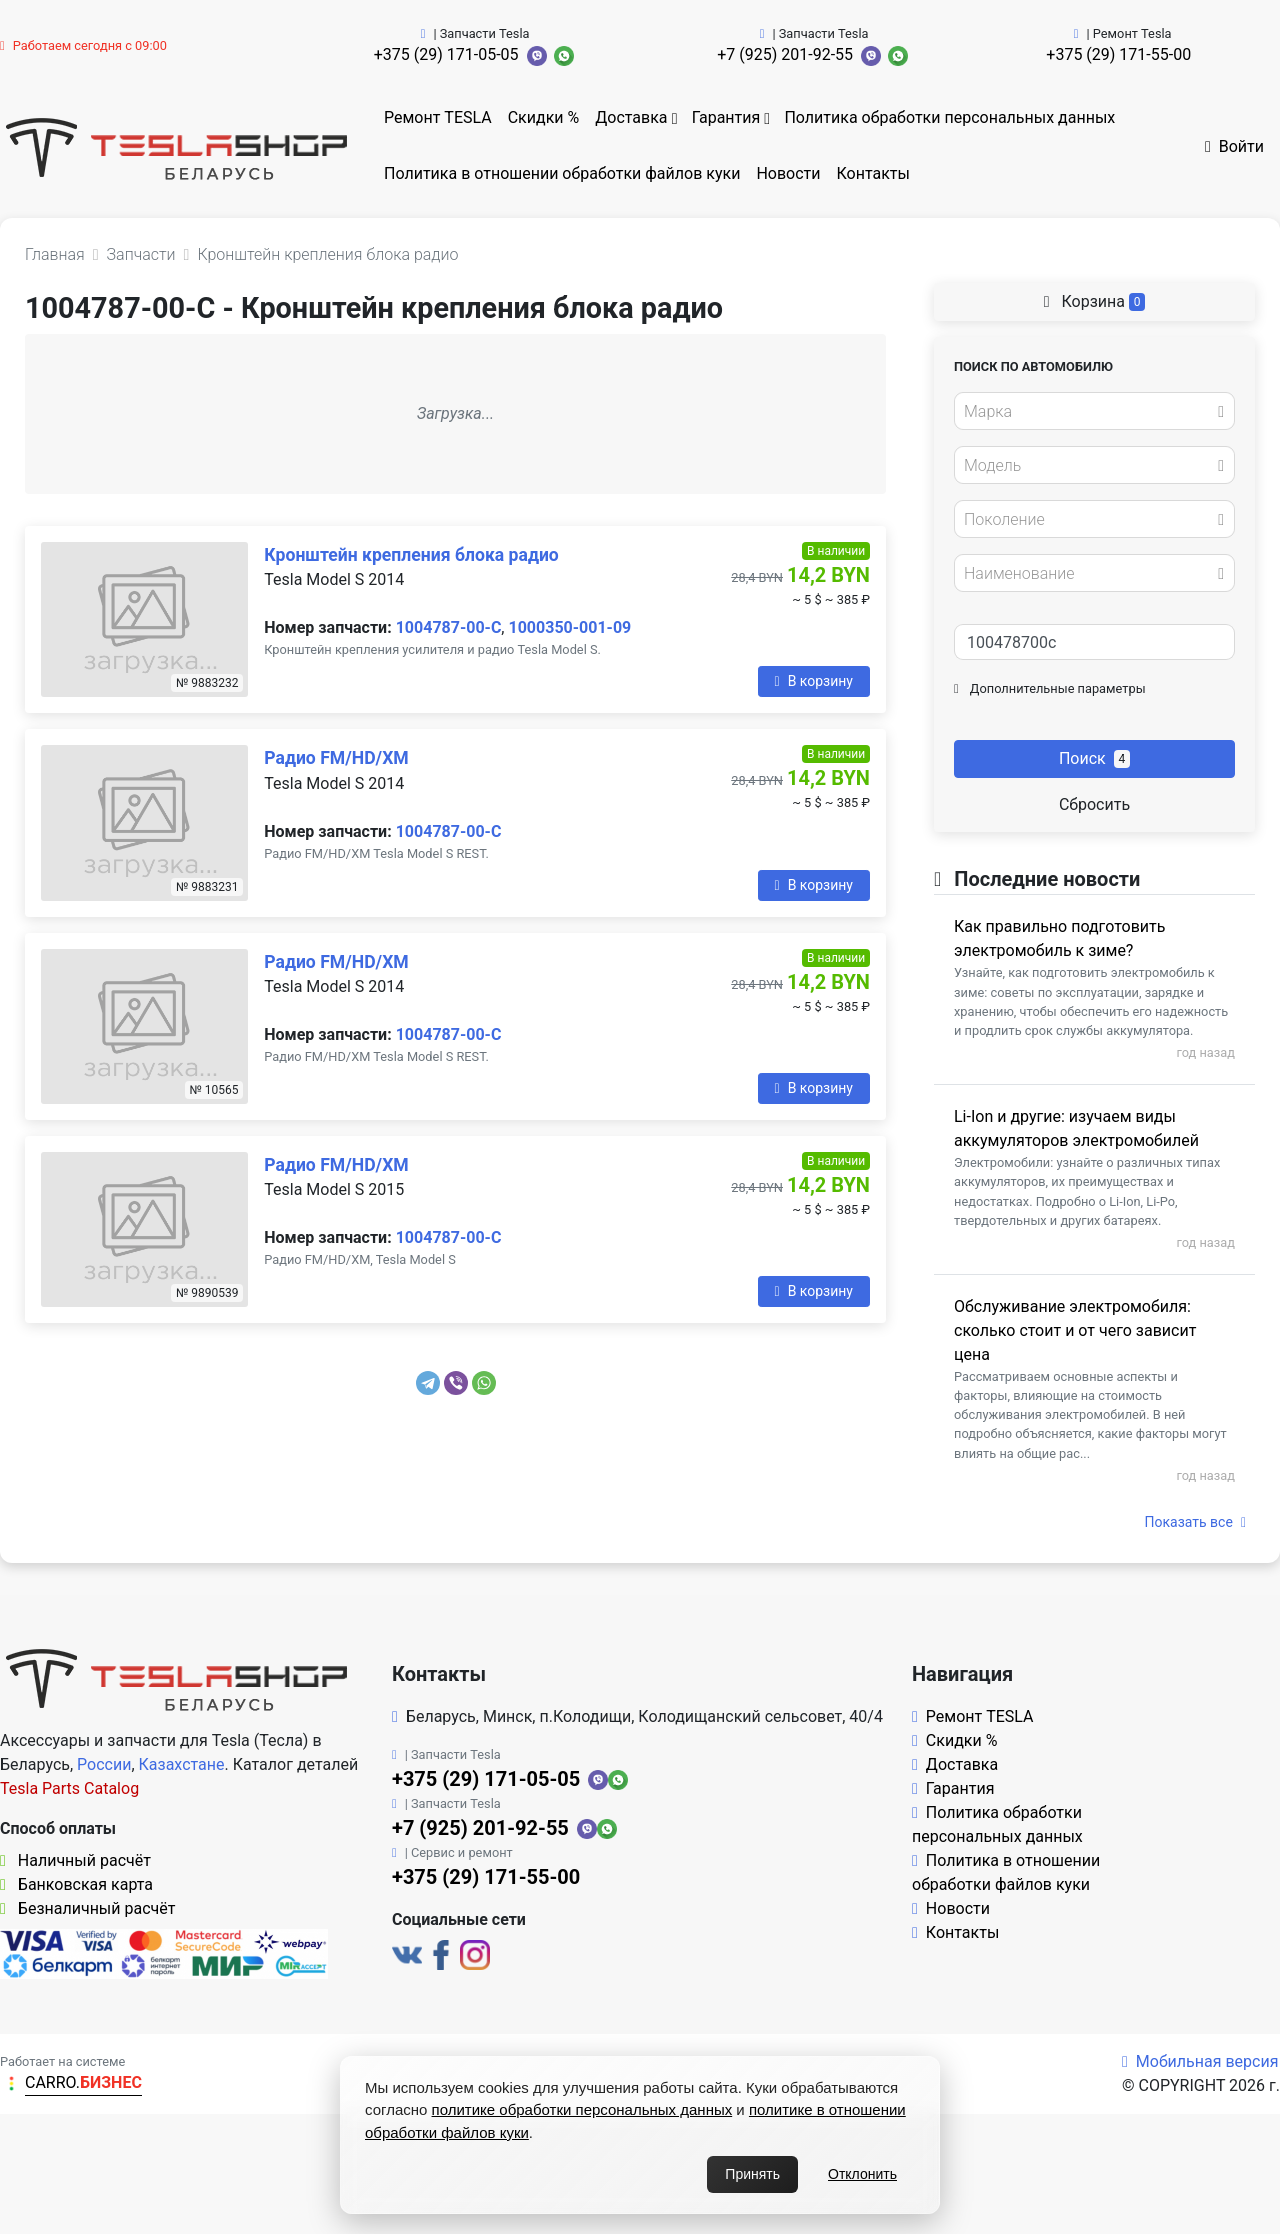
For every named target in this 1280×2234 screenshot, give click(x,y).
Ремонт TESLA (438, 117)
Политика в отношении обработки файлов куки (562, 173)
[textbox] (1089, 412)
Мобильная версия (1200, 2061)
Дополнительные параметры (1050, 688)
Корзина (1095, 301)
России (104, 1764)
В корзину (814, 681)
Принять (752, 2174)
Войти (1234, 146)
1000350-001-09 (569, 627)
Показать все (1195, 1522)
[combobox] (1094, 411)
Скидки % (544, 117)
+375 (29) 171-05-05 (446, 54)
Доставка (631, 117)
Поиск (1094, 758)
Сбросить (1094, 804)
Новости (788, 173)
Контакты (873, 173)
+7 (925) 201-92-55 (785, 54)
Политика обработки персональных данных (949, 117)
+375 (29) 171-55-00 (1118, 54)
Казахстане (182, 1764)
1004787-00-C (449, 627)
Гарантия (726, 117)
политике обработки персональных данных (582, 2109)
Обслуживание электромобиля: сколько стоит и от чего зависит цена (1075, 1330)
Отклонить (862, 2174)
